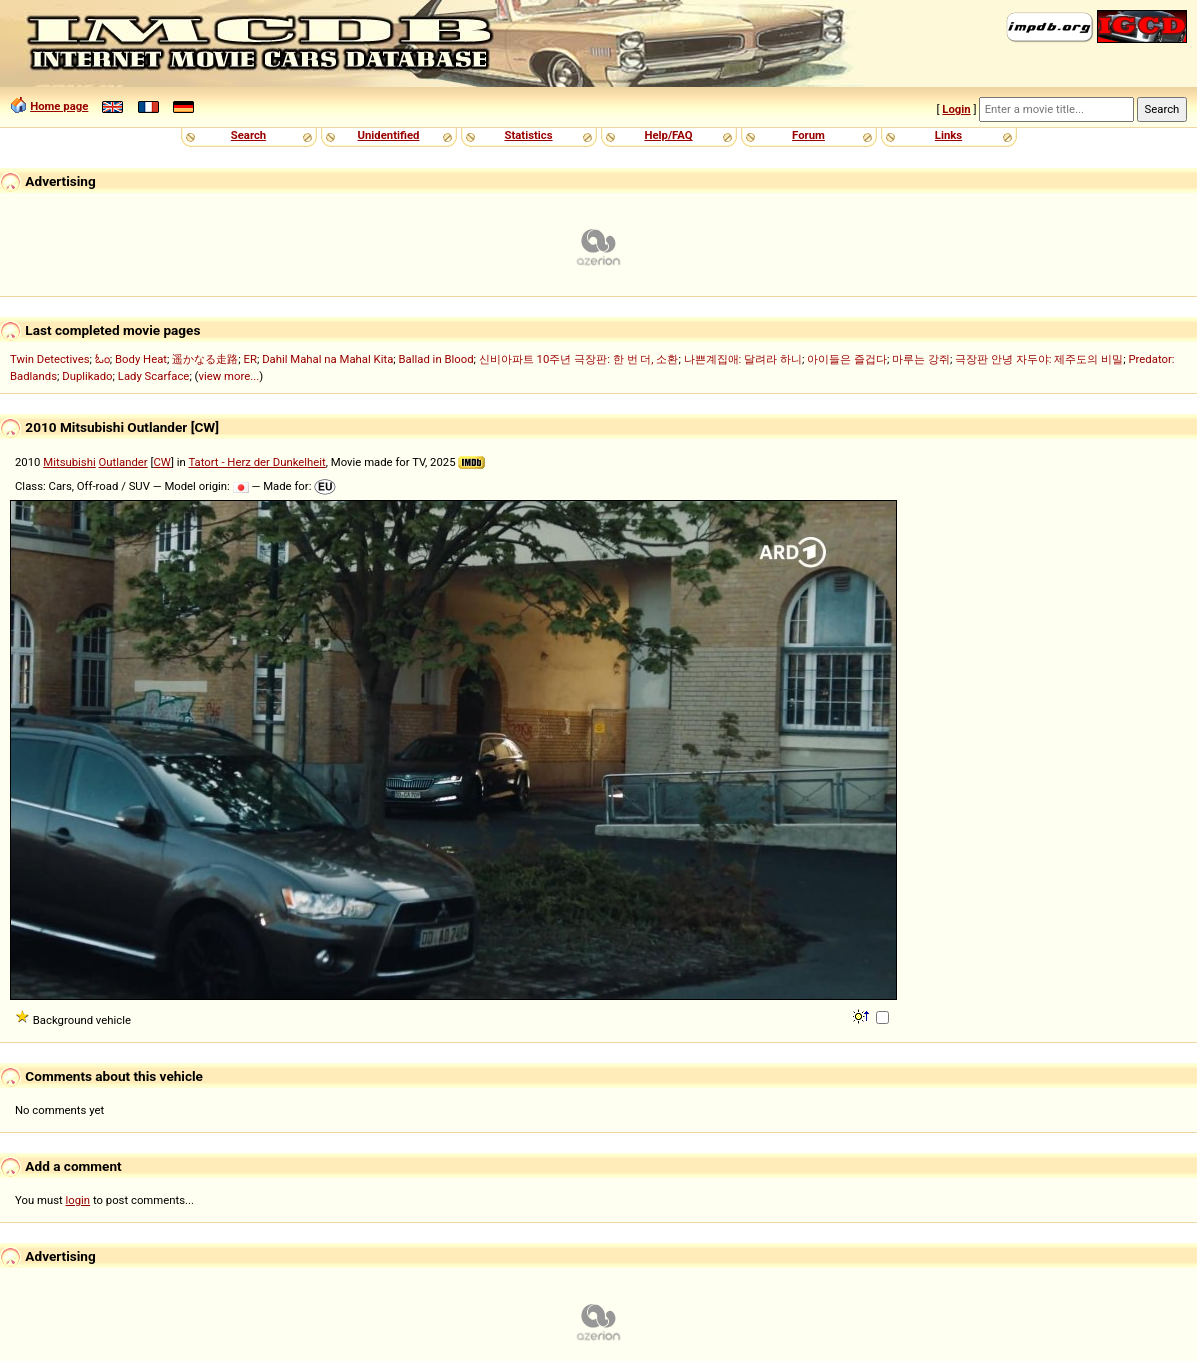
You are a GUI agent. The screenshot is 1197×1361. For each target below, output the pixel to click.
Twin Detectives (50, 359)
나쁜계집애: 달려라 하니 (743, 359)
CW (162, 462)
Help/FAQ (668, 135)
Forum (808, 135)
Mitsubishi (69, 462)
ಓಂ (102, 359)
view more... (228, 376)
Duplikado (87, 376)
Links (948, 135)
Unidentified (389, 135)
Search (248, 135)
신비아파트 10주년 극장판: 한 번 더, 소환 (579, 359)
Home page (59, 106)
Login (956, 109)
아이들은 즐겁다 (847, 359)
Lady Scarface (154, 376)
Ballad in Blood (436, 359)
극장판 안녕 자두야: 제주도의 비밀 (1039, 359)
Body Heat (141, 359)
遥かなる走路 (205, 359)
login (78, 1200)
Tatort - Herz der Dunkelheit (256, 462)
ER (250, 359)
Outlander (123, 462)
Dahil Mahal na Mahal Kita (327, 359)
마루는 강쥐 (921, 359)
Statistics (528, 135)
